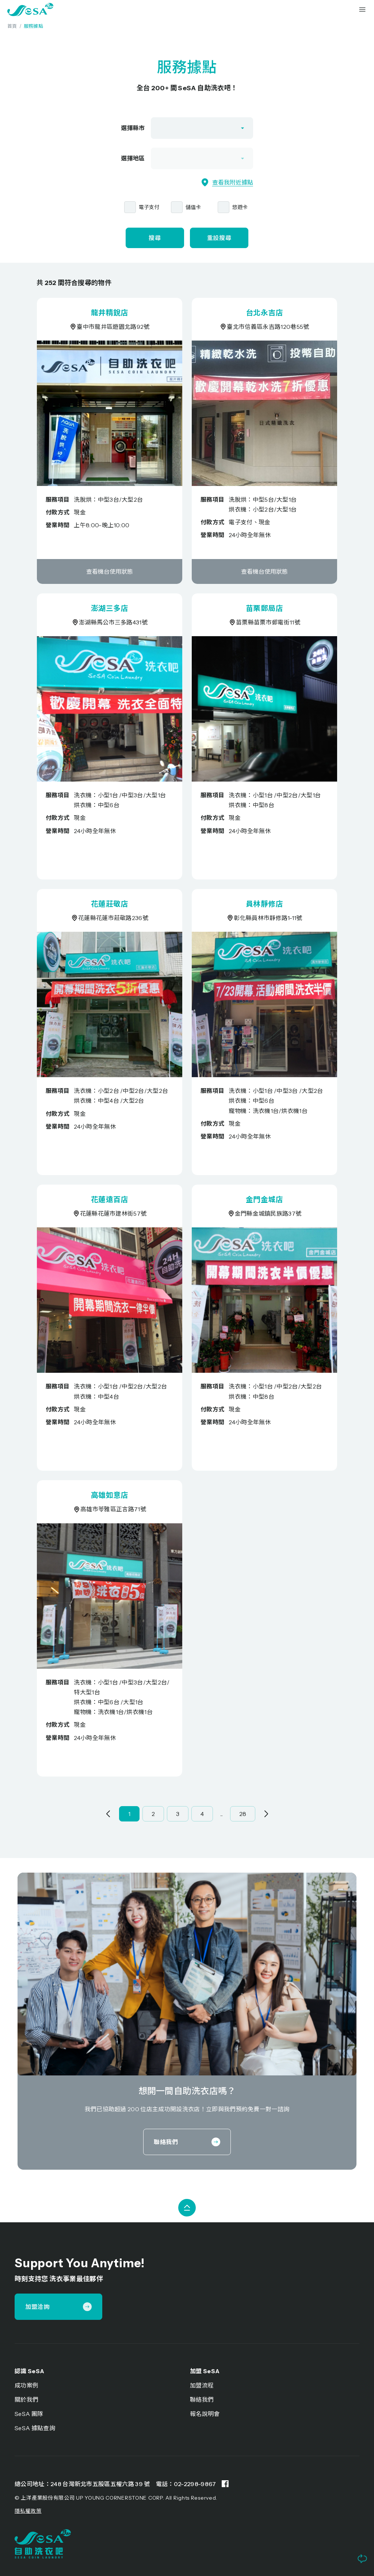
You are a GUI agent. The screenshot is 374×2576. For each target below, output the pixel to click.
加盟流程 (202, 2385)
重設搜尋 (219, 238)
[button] (362, 9)
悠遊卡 (240, 207)
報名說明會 (205, 2413)
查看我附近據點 (227, 182)
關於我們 (26, 2399)
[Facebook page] (225, 2484)
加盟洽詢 (58, 2306)
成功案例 (26, 2385)
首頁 (12, 26)
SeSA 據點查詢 (35, 2428)
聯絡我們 (187, 2142)
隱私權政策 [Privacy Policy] (28, 2511)
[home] (30, 9)
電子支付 (149, 207)
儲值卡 (193, 207)
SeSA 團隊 (29, 2413)
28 (242, 1813)
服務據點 (33, 26)
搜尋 (155, 238)
